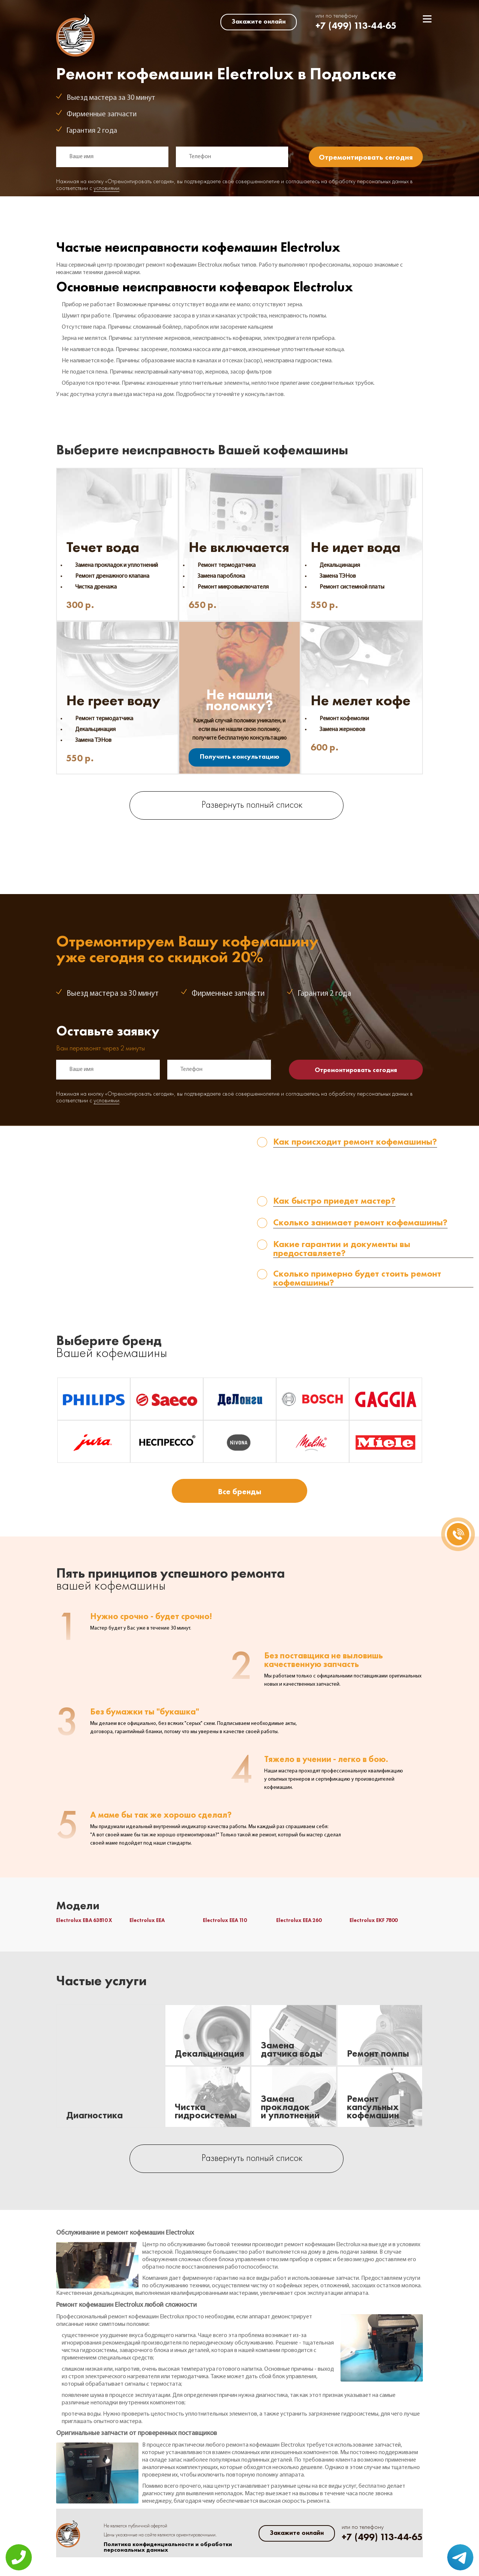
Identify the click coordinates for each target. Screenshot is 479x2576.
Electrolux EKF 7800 (373, 1920)
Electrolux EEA (147, 1920)
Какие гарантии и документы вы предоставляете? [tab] (341, 1249)
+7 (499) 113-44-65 (356, 25)
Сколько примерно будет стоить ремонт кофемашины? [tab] (357, 1278)
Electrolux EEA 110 (225, 1920)
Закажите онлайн (259, 21)
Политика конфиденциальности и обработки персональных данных (168, 2547)
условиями (106, 188)
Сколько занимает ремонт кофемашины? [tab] (360, 1223)
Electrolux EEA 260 (298, 1920)
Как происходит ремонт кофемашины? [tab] (355, 1142)
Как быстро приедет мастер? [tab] (334, 1201)
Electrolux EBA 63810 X (84, 1920)
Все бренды (239, 1491)
